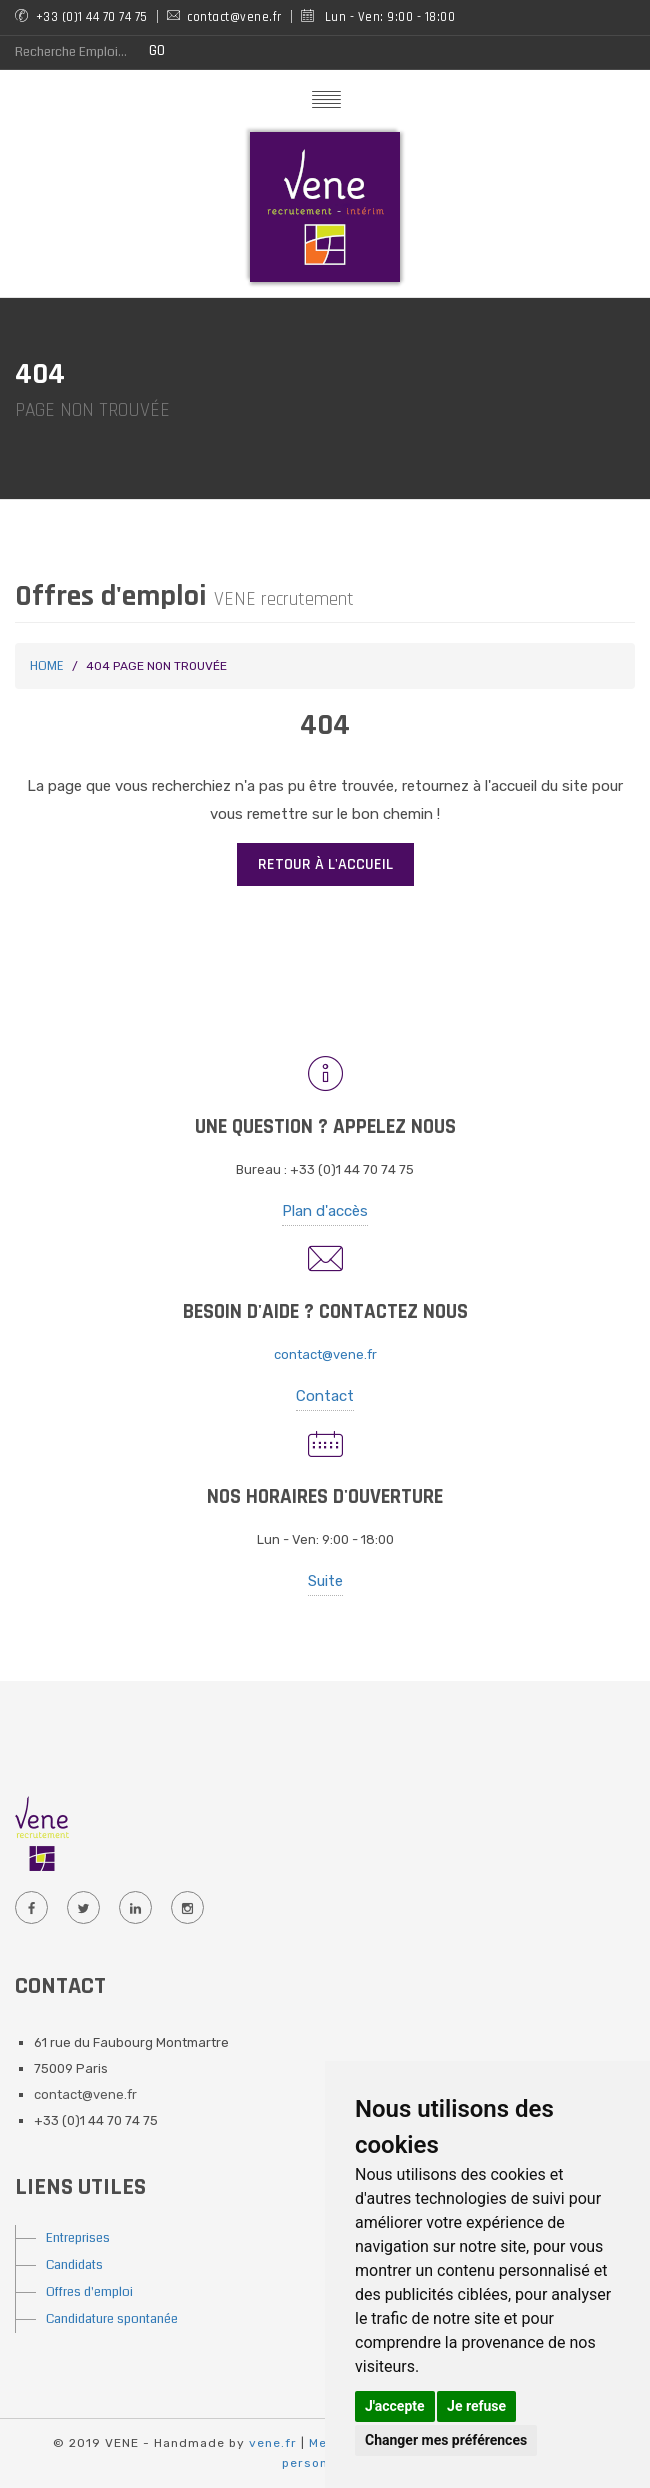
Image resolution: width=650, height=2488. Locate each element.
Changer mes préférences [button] (446, 2440)
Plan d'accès (325, 1211)
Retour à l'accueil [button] (325, 864)
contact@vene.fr (325, 1354)
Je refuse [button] (476, 2406)
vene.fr (273, 2443)
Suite (325, 1581)
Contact (325, 1396)
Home (46, 666)
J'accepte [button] (395, 2406)
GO (157, 50)
